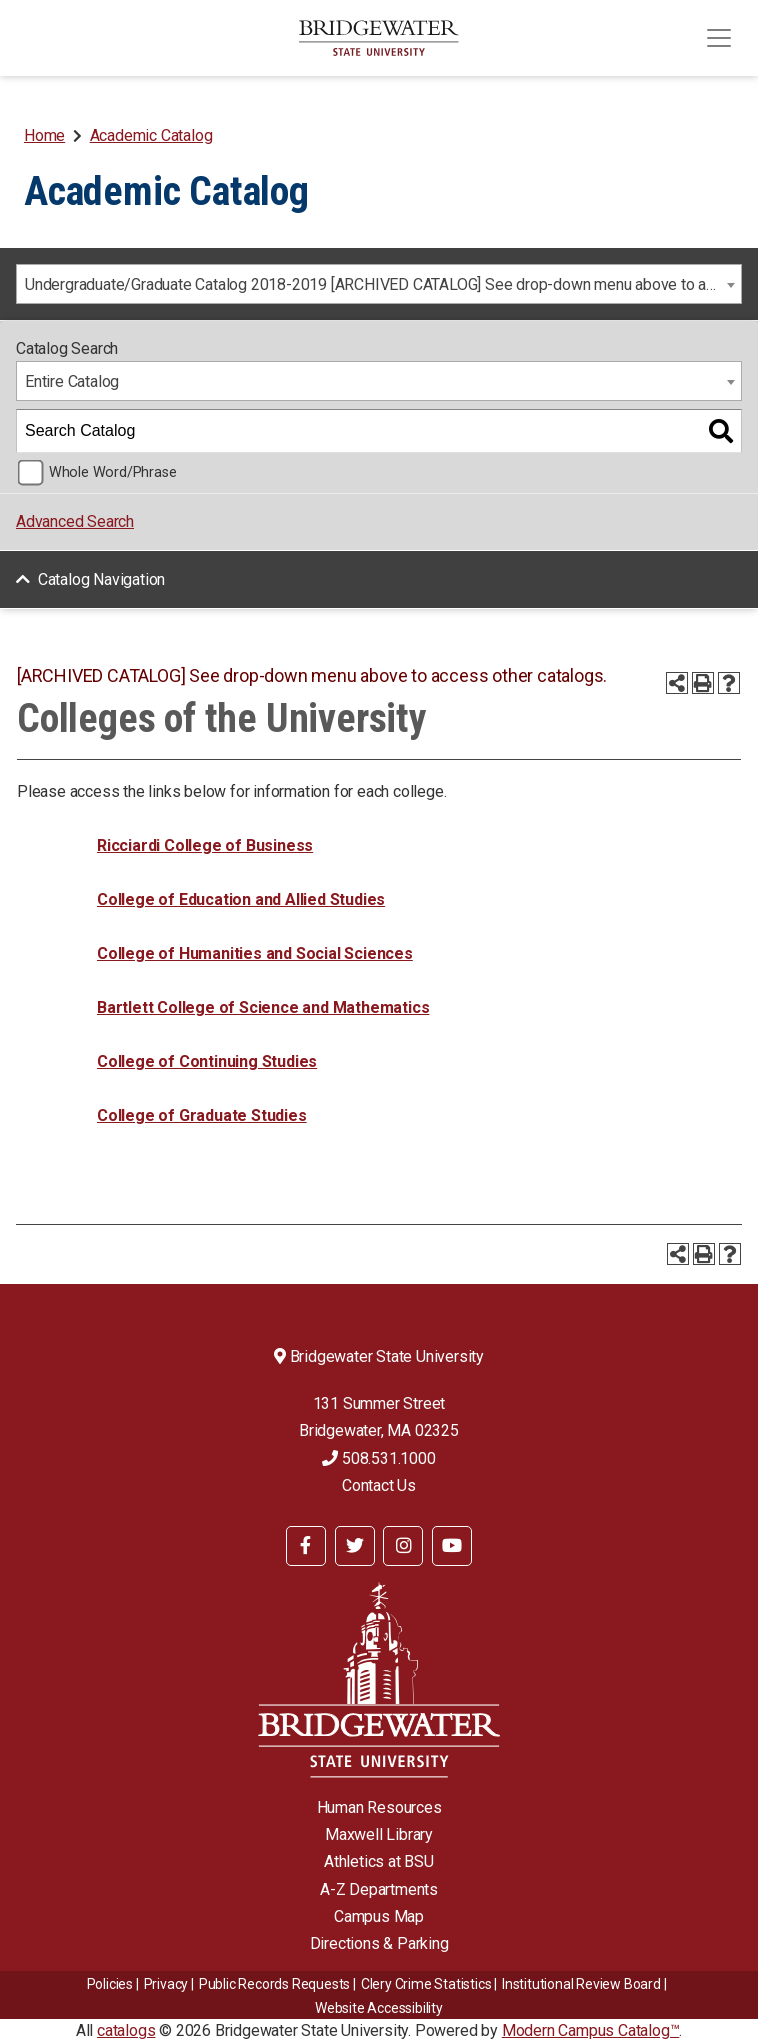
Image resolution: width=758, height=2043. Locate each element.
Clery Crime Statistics (426, 1984)
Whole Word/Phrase (113, 472)
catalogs (126, 2030)
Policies (110, 1984)
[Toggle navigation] (719, 38)
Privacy (166, 1984)
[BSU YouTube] (452, 1546)
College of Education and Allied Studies (241, 899)
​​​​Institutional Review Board (581, 1984)
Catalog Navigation (101, 579)
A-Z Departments (379, 1889)
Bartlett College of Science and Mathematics (263, 1007)
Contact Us (379, 1485)
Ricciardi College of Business (205, 845)
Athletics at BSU (379, 1861)
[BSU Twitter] (355, 1546)
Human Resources (379, 1807)
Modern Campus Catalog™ (591, 2030)
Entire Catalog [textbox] (72, 381)
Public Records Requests (274, 1984)
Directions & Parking (379, 1943)
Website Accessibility (379, 2008)
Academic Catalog (151, 135)
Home (44, 135)
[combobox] (379, 284)
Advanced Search (75, 521)
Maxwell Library (379, 1834)
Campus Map (379, 1916)
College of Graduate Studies (202, 1115)
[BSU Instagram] (403, 1546)
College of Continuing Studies (207, 1061)
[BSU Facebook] (306, 1546)
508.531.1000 (378, 1458)
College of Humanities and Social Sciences (255, 953)
